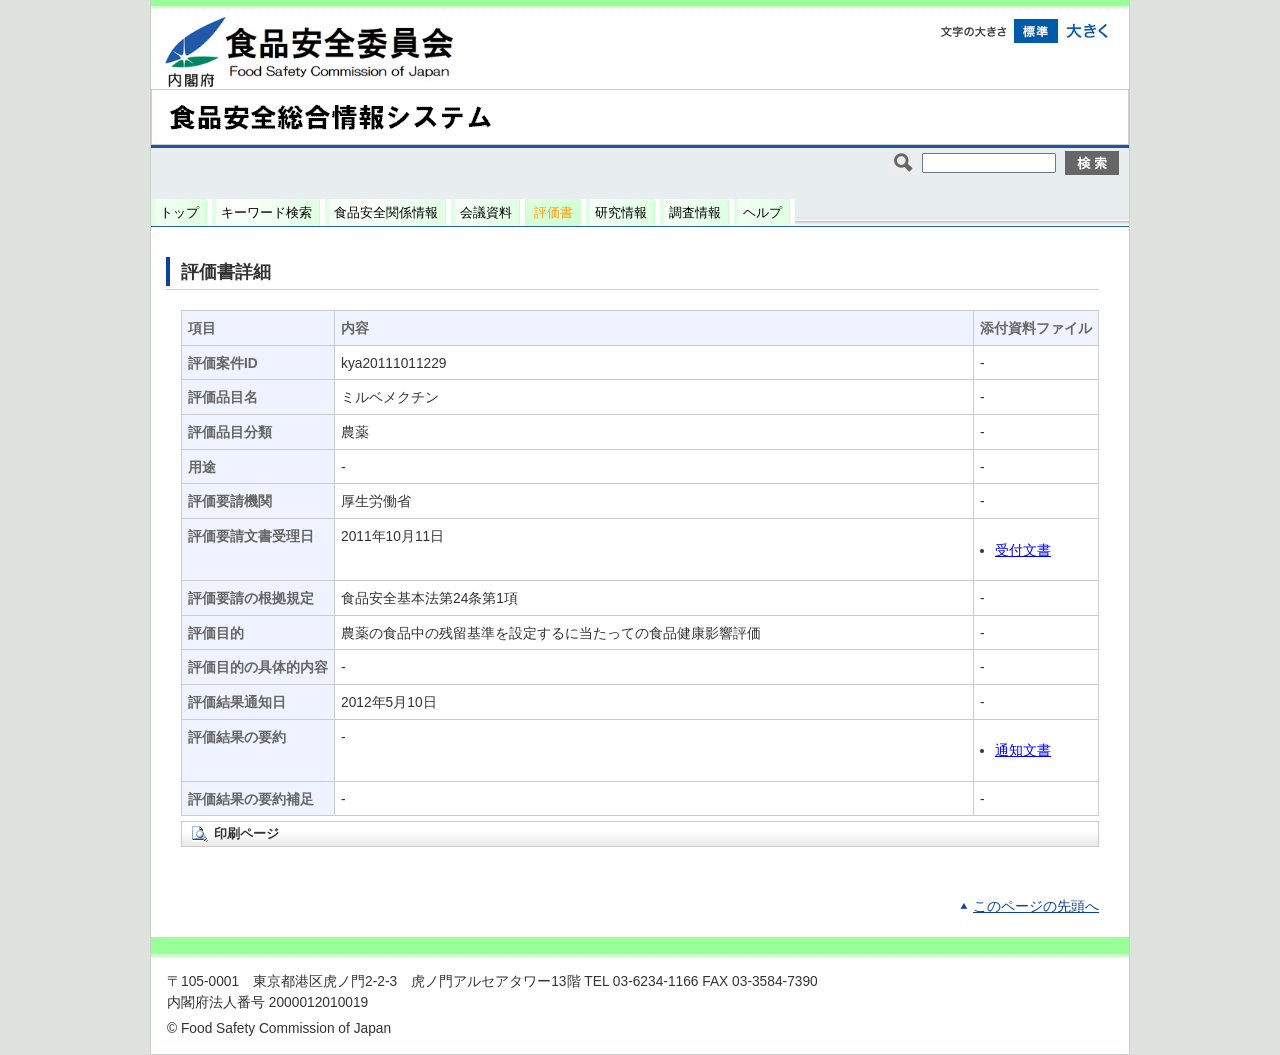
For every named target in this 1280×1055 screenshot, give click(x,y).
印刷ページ (246, 833)
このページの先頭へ (1036, 906)
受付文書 (1023, 550)
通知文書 (1023, 750)
